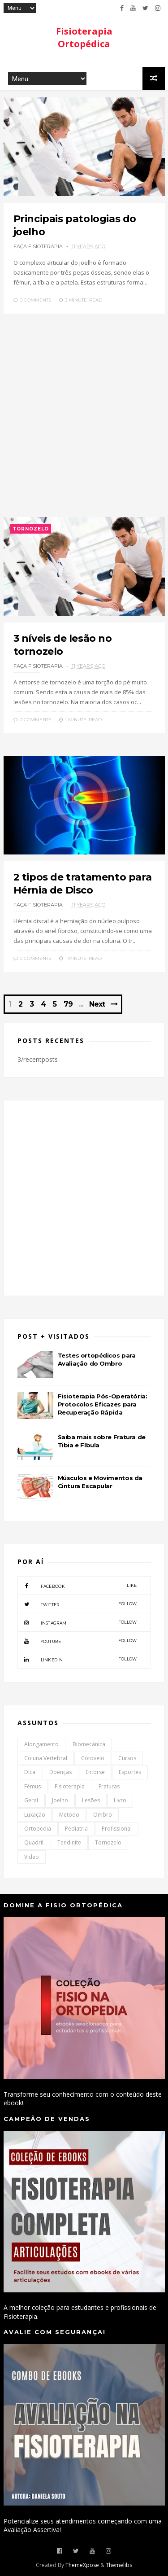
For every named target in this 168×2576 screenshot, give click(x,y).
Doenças (60, 1772)
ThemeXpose (82, 2565)
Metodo (69, 1814)
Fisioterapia (70, 1786)
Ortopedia (37, 1828)
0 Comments (32, 300)
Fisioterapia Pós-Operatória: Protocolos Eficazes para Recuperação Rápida (102, 1404)
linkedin (77, 1659)
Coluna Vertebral (45, 1758)
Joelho (60, 1800)
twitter (77, 1604)
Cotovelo (92, 1758)
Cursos (127, 1758)
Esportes (130, 1772)
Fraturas (109, 1786)
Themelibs (119, 2565)
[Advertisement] (84, 420)
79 (68, 1004)
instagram (77, 1622)
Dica (29, 1772)
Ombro (102, 1814)
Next (97, 1004)
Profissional (117, 1828)
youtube (77, 1641)
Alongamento (41, 1744)
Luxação (34, 1814)
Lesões (91, 1800)
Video (31, 1857)
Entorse (95, 1772)
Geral (31, 1800)
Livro (120, 1800)
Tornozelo (31, 529)
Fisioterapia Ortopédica (84, 37)
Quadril (33, 1842)
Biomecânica (89, 1744)
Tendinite (69, 1842)
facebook (77, 1586)
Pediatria (76, 1828)
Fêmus (32, 1786)
